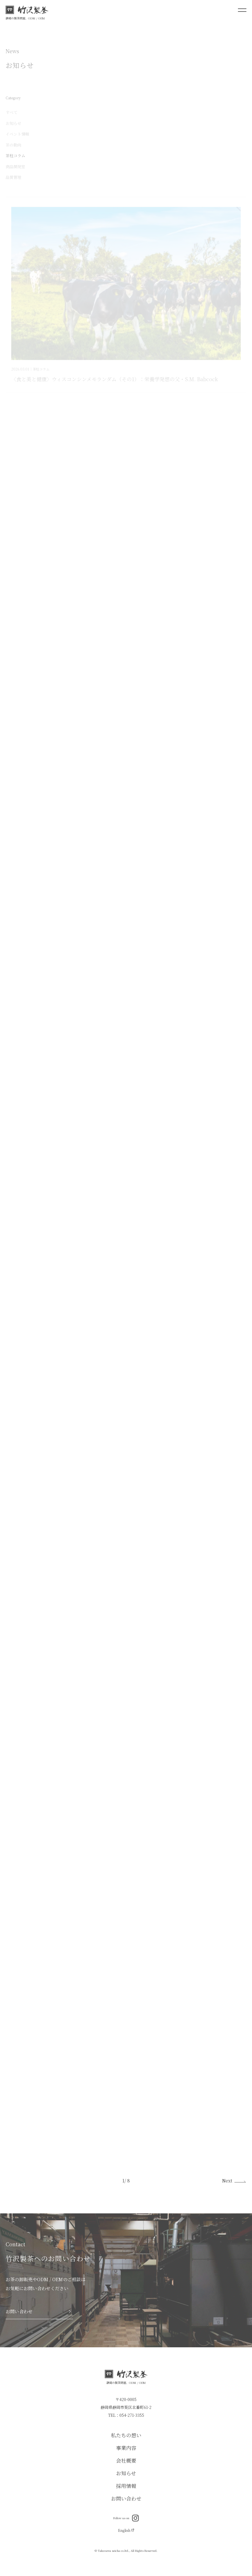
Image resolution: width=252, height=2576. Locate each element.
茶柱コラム (15, 156)
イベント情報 (17, 135)
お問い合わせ (126, 2498)
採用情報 (126, 2485)
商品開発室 (15, 167)
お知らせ (13, 124)
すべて (11, 113)
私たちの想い (126, 2435)
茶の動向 (13, 145)
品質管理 (13, 178)
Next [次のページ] (227, 2180)
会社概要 (126, 2460)
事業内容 (126, 2447)
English (125, 2530)
